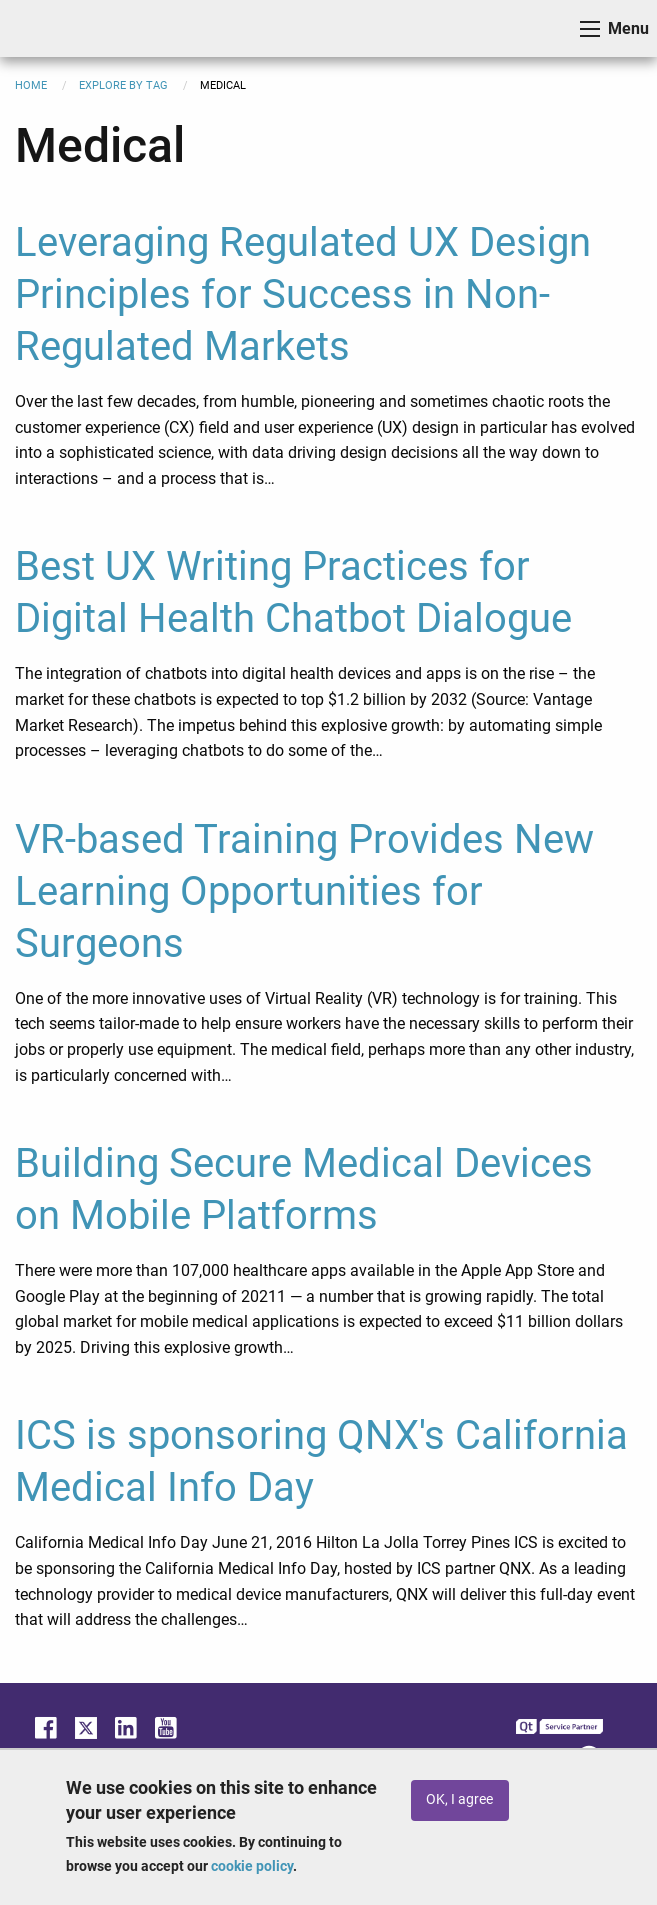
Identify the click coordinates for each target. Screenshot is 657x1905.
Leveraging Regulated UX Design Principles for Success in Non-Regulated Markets (303, 294)
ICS (46, 28)
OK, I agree (459, 1799)
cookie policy (252, 1866)
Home (31, 85)
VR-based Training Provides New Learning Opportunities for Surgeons (304, 891)
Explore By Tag (123, 85)
